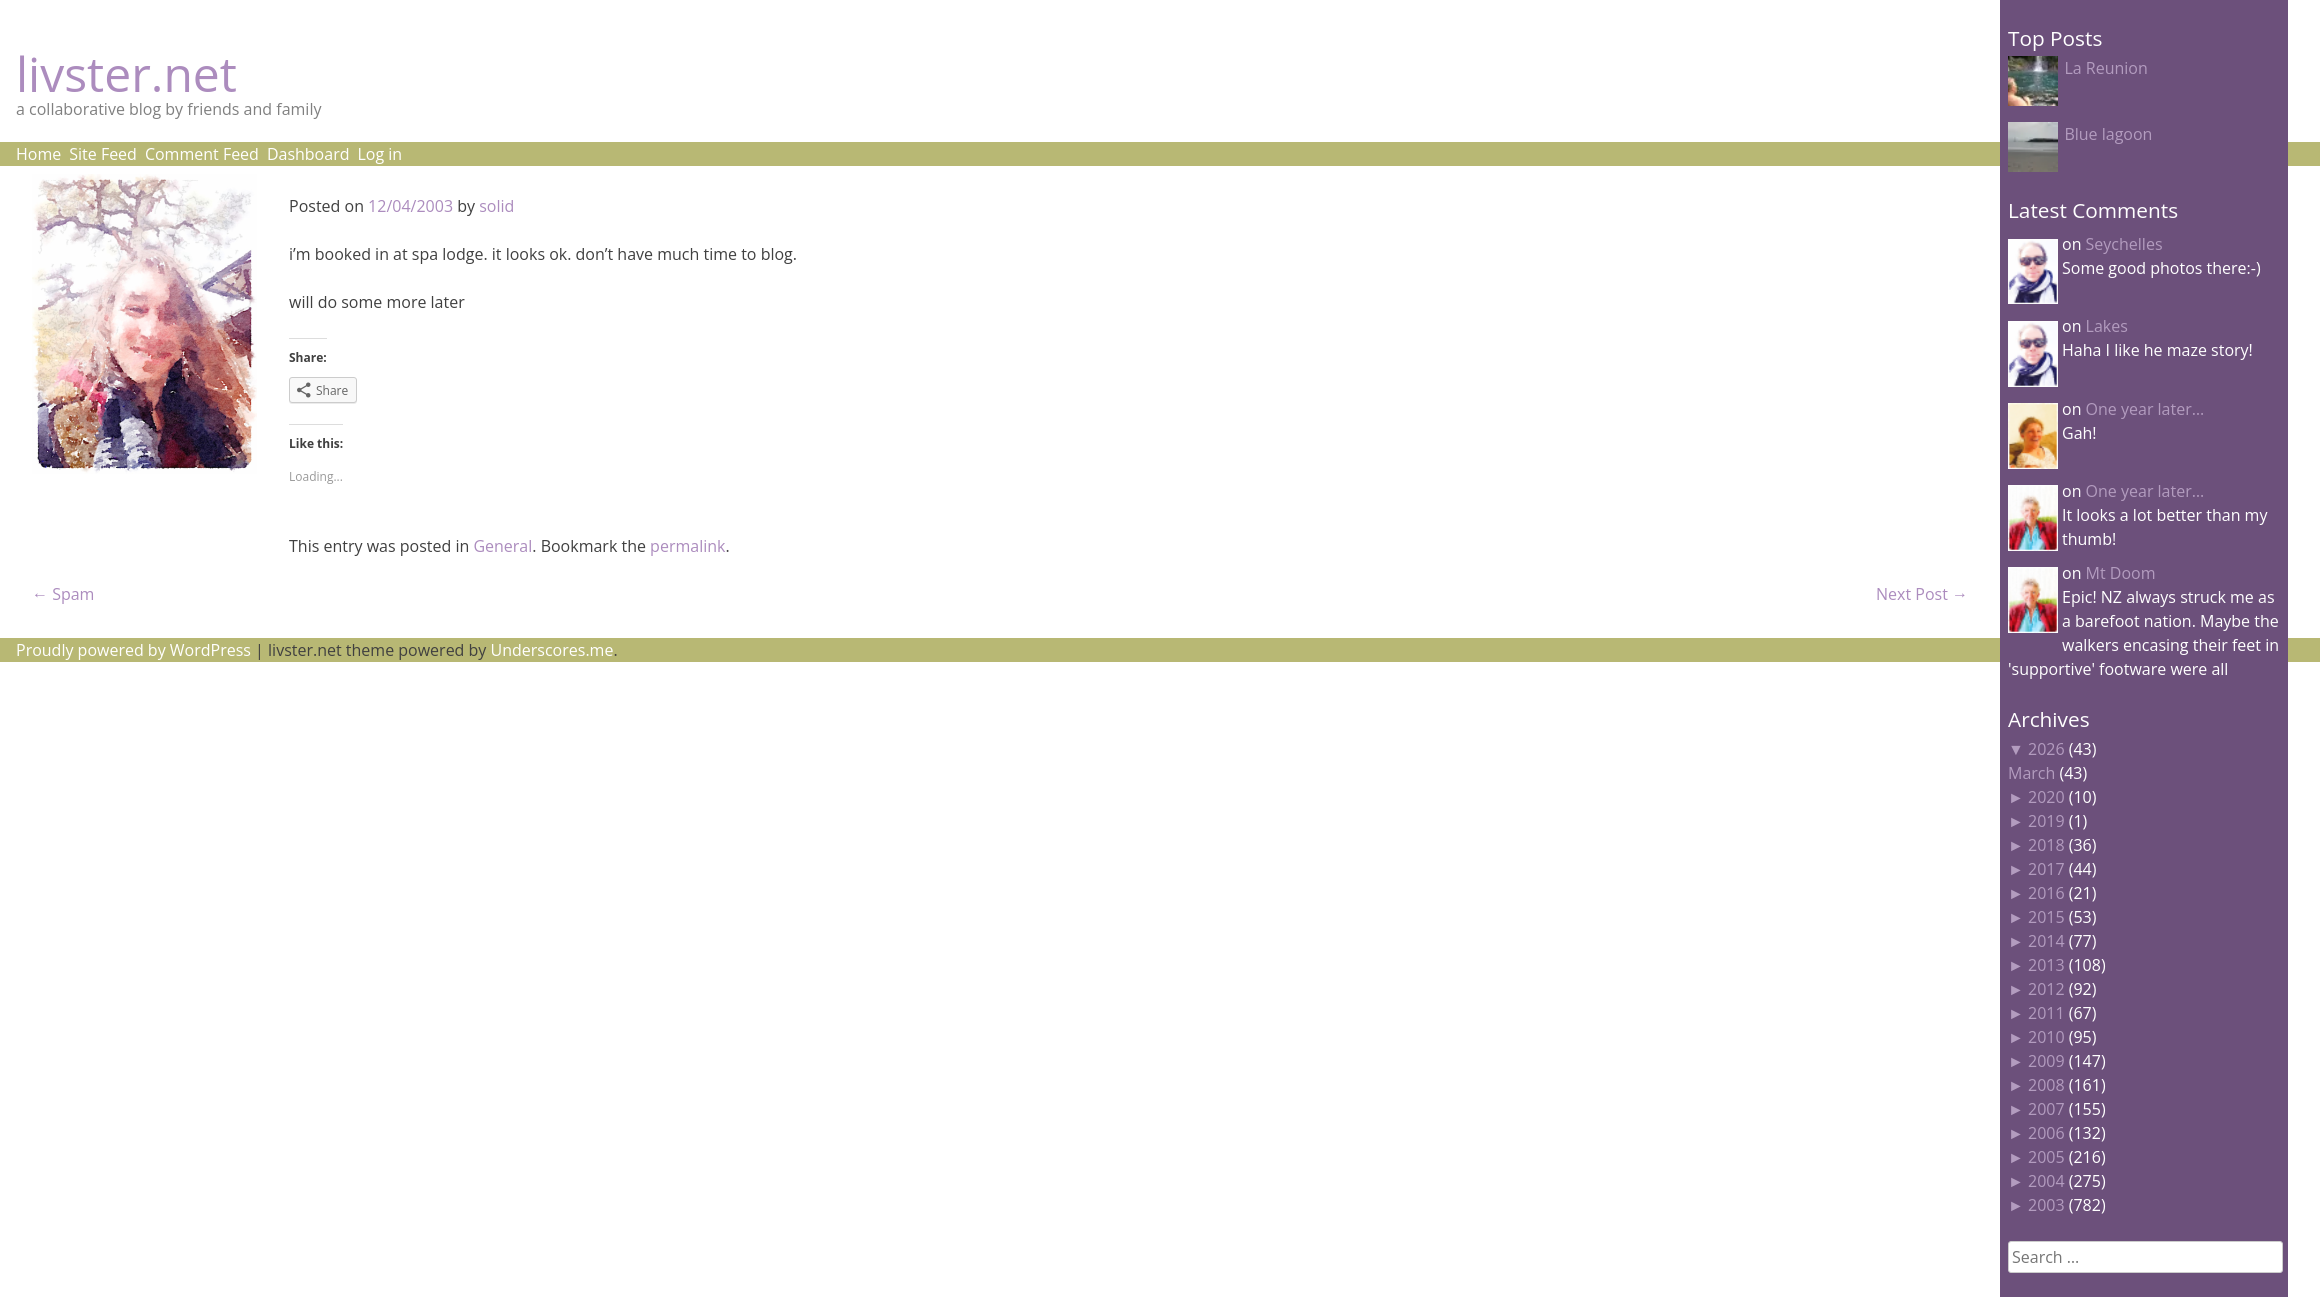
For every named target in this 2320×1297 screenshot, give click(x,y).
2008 (2046, 1085)
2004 (2046, 1181)
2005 (2046, 1157)
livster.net (126, 73)
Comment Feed (202, 154)
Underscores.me (552, 650)
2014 (2046, 941)
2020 (2046, 797)
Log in (379, 154)
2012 (2046, 989)
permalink (687, 546)
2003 (2046, 1205)
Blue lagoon (2108, 134)
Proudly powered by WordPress (133, 650)
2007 (2046, 1109)
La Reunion (2105, 68)
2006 (2046, 1133)
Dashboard (308, 154)
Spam (63, 594)
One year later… (2145, 409)
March (2031, 773)
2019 (2046, 821)
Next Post (1922, 594)
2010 (2046, 1037)
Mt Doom (2121, 573)
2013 (2046, 965)
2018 (2046, 845)
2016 (2046, 893)
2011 (2046, 1013)
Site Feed (103, 154)
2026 (2046, 749)
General (502, 546)
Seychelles (2124, 244)
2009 (2046, 1061)
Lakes (2107, 326)
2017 (2046, 869)
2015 (2046, 917)
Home (38, 154)
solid (496, 206)
